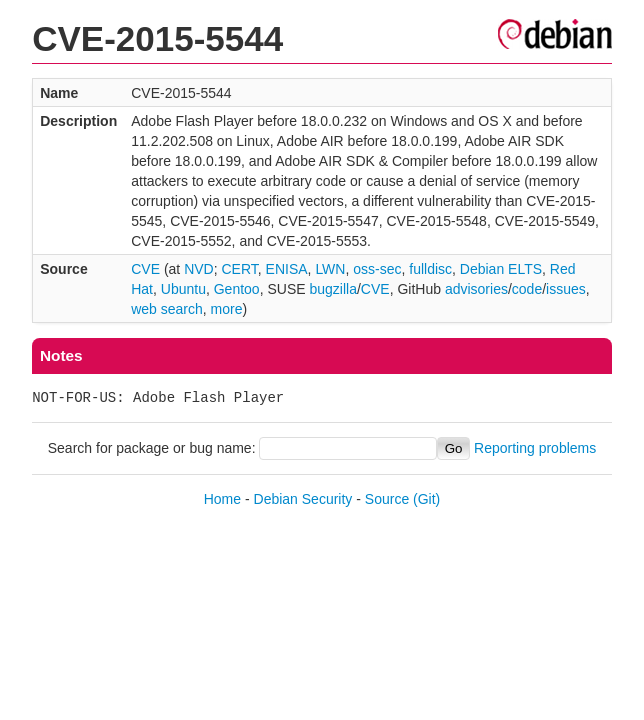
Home (222, 499)
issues (566, 289)
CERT (239, 269)
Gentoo (237, 289)
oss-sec (377, 269)
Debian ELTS (501, 269)
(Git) (426, 499)
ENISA (287, 269)
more (227, 309)
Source (387, 499)
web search (167, 309)
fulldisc (430, 269)
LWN (330, 269)
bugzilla (332, 289)
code (527, 289)
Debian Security (303, 499)
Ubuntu (183, 289)
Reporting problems (535, 448)
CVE (145, 269)
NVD (199, 269)
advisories (476, 289)
